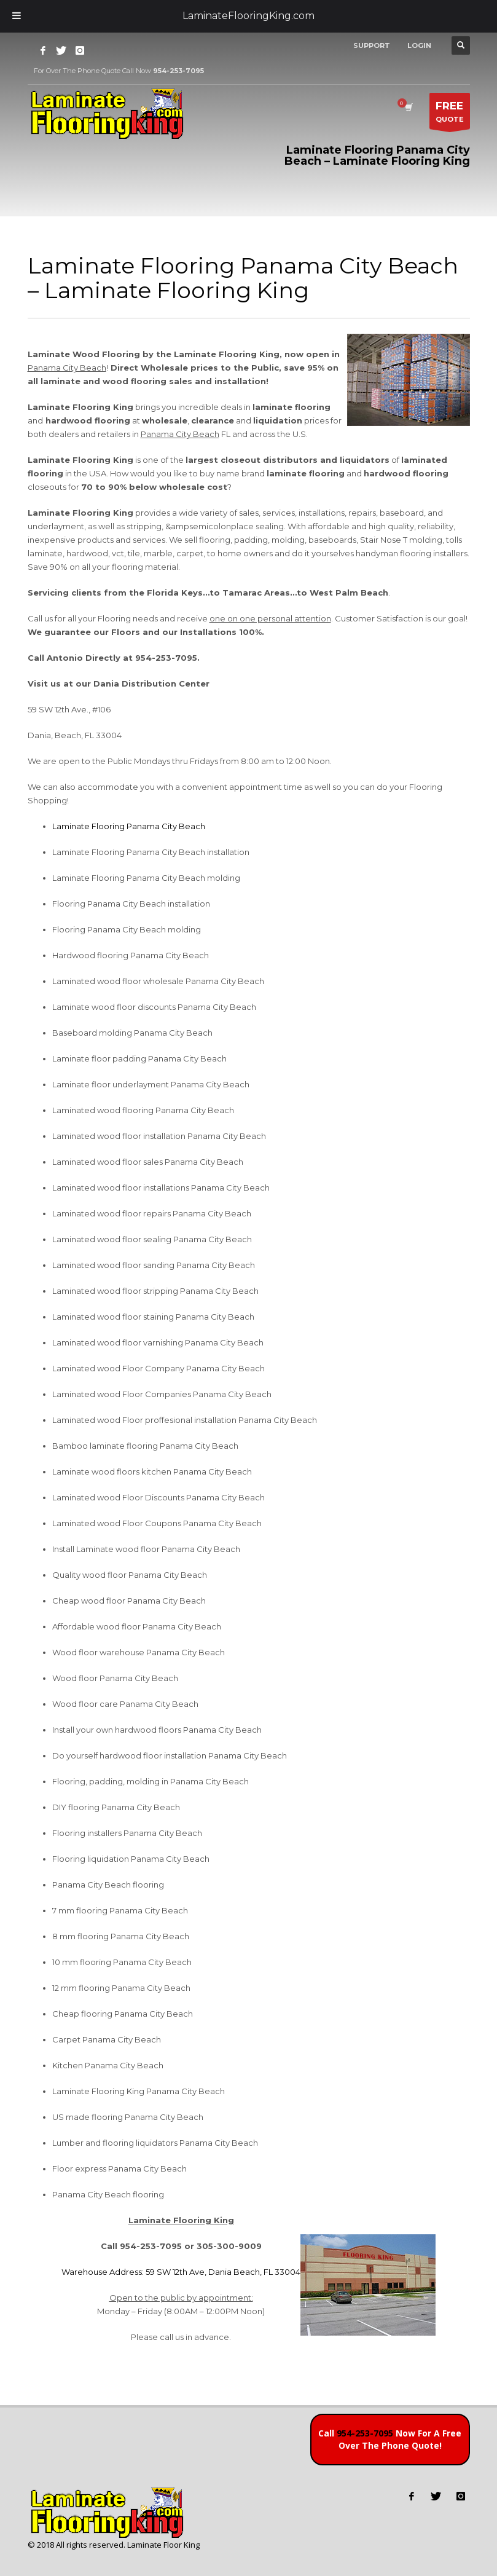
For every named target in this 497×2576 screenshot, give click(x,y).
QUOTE (449, 114)
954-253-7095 (365, 2433)
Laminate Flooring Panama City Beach (128, 826)
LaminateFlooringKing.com (248, 16)
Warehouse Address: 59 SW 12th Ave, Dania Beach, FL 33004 (180, 2272)
